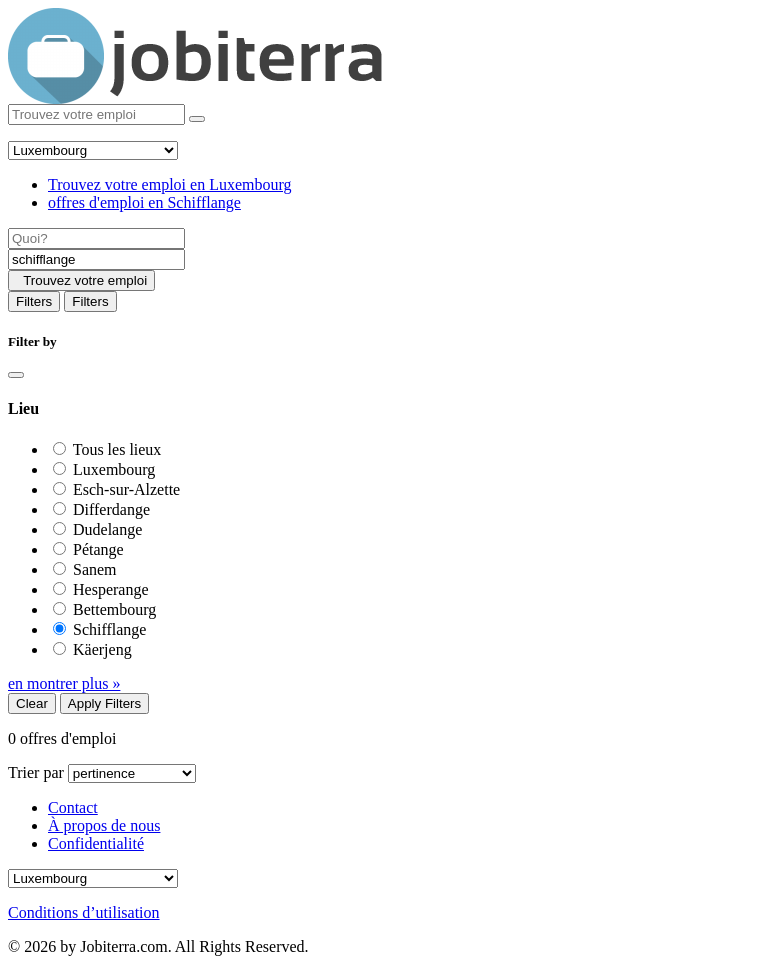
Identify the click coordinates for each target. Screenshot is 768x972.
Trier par (36, 772)
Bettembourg (114, 609)
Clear (32, 703)
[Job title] (96, 238)
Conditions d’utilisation (84, 912)
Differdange (111, 509)
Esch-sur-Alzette (126, 489)
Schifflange (109, 629)
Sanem (95, 569)
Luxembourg (114, 469)
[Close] (16, 375)
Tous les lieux (117, 449)
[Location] (96, 259)
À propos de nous (104, 825)
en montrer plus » (64, 683)
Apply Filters (104, 703)
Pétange (98, 549)
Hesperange (111, 589)
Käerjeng (102, 649)
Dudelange (107, 529)
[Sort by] (132, 773)
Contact (73, 807)
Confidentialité (96, 843)
